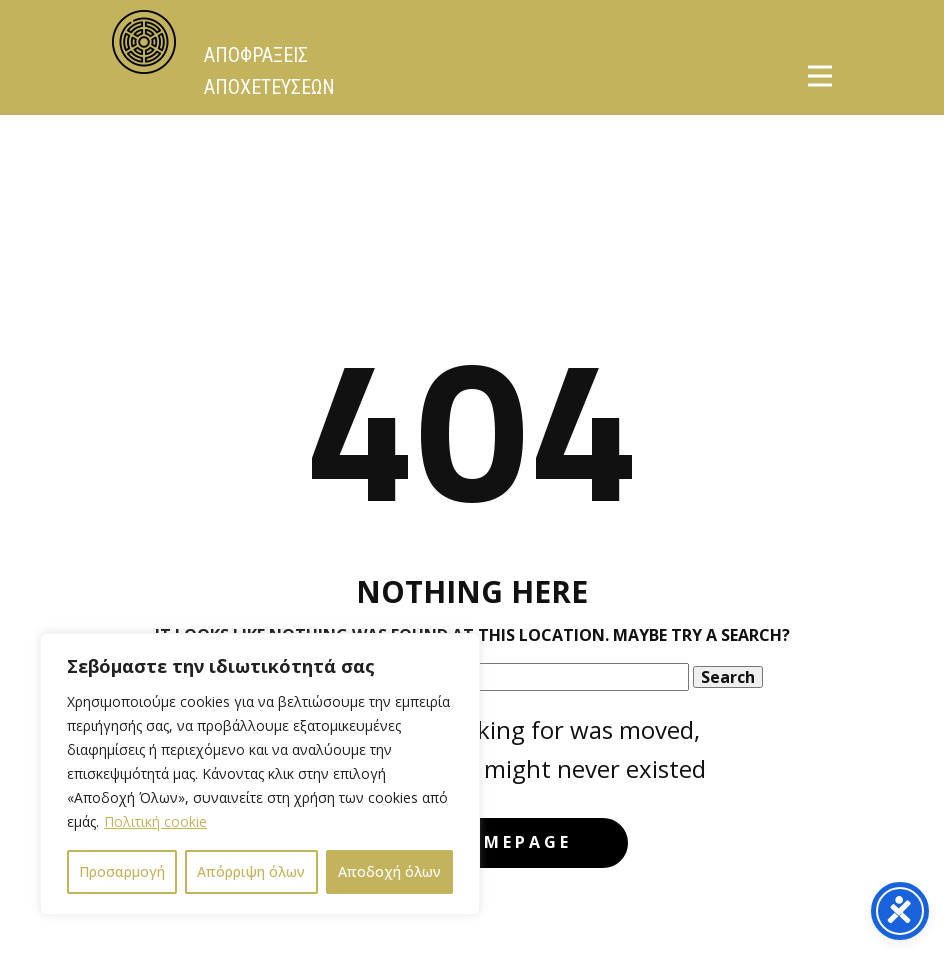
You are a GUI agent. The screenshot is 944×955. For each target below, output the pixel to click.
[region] (260, 774)
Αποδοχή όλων (389, 871)
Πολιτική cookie (155, 821)
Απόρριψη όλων (251, 871)
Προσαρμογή (122, 871)
